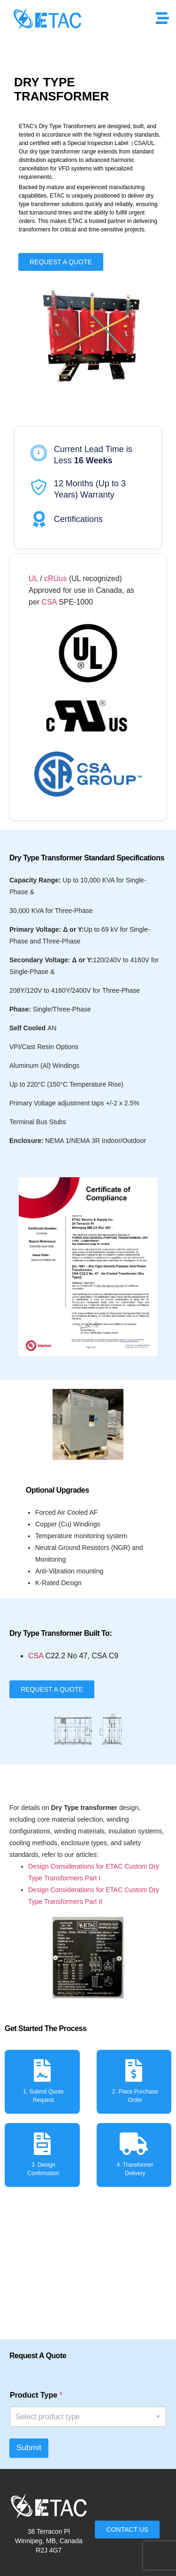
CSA (47, 602)
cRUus (55, 579)
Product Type (36, 2395)
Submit (28, 2447)
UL (33, 579)
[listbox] (88, 2417)
